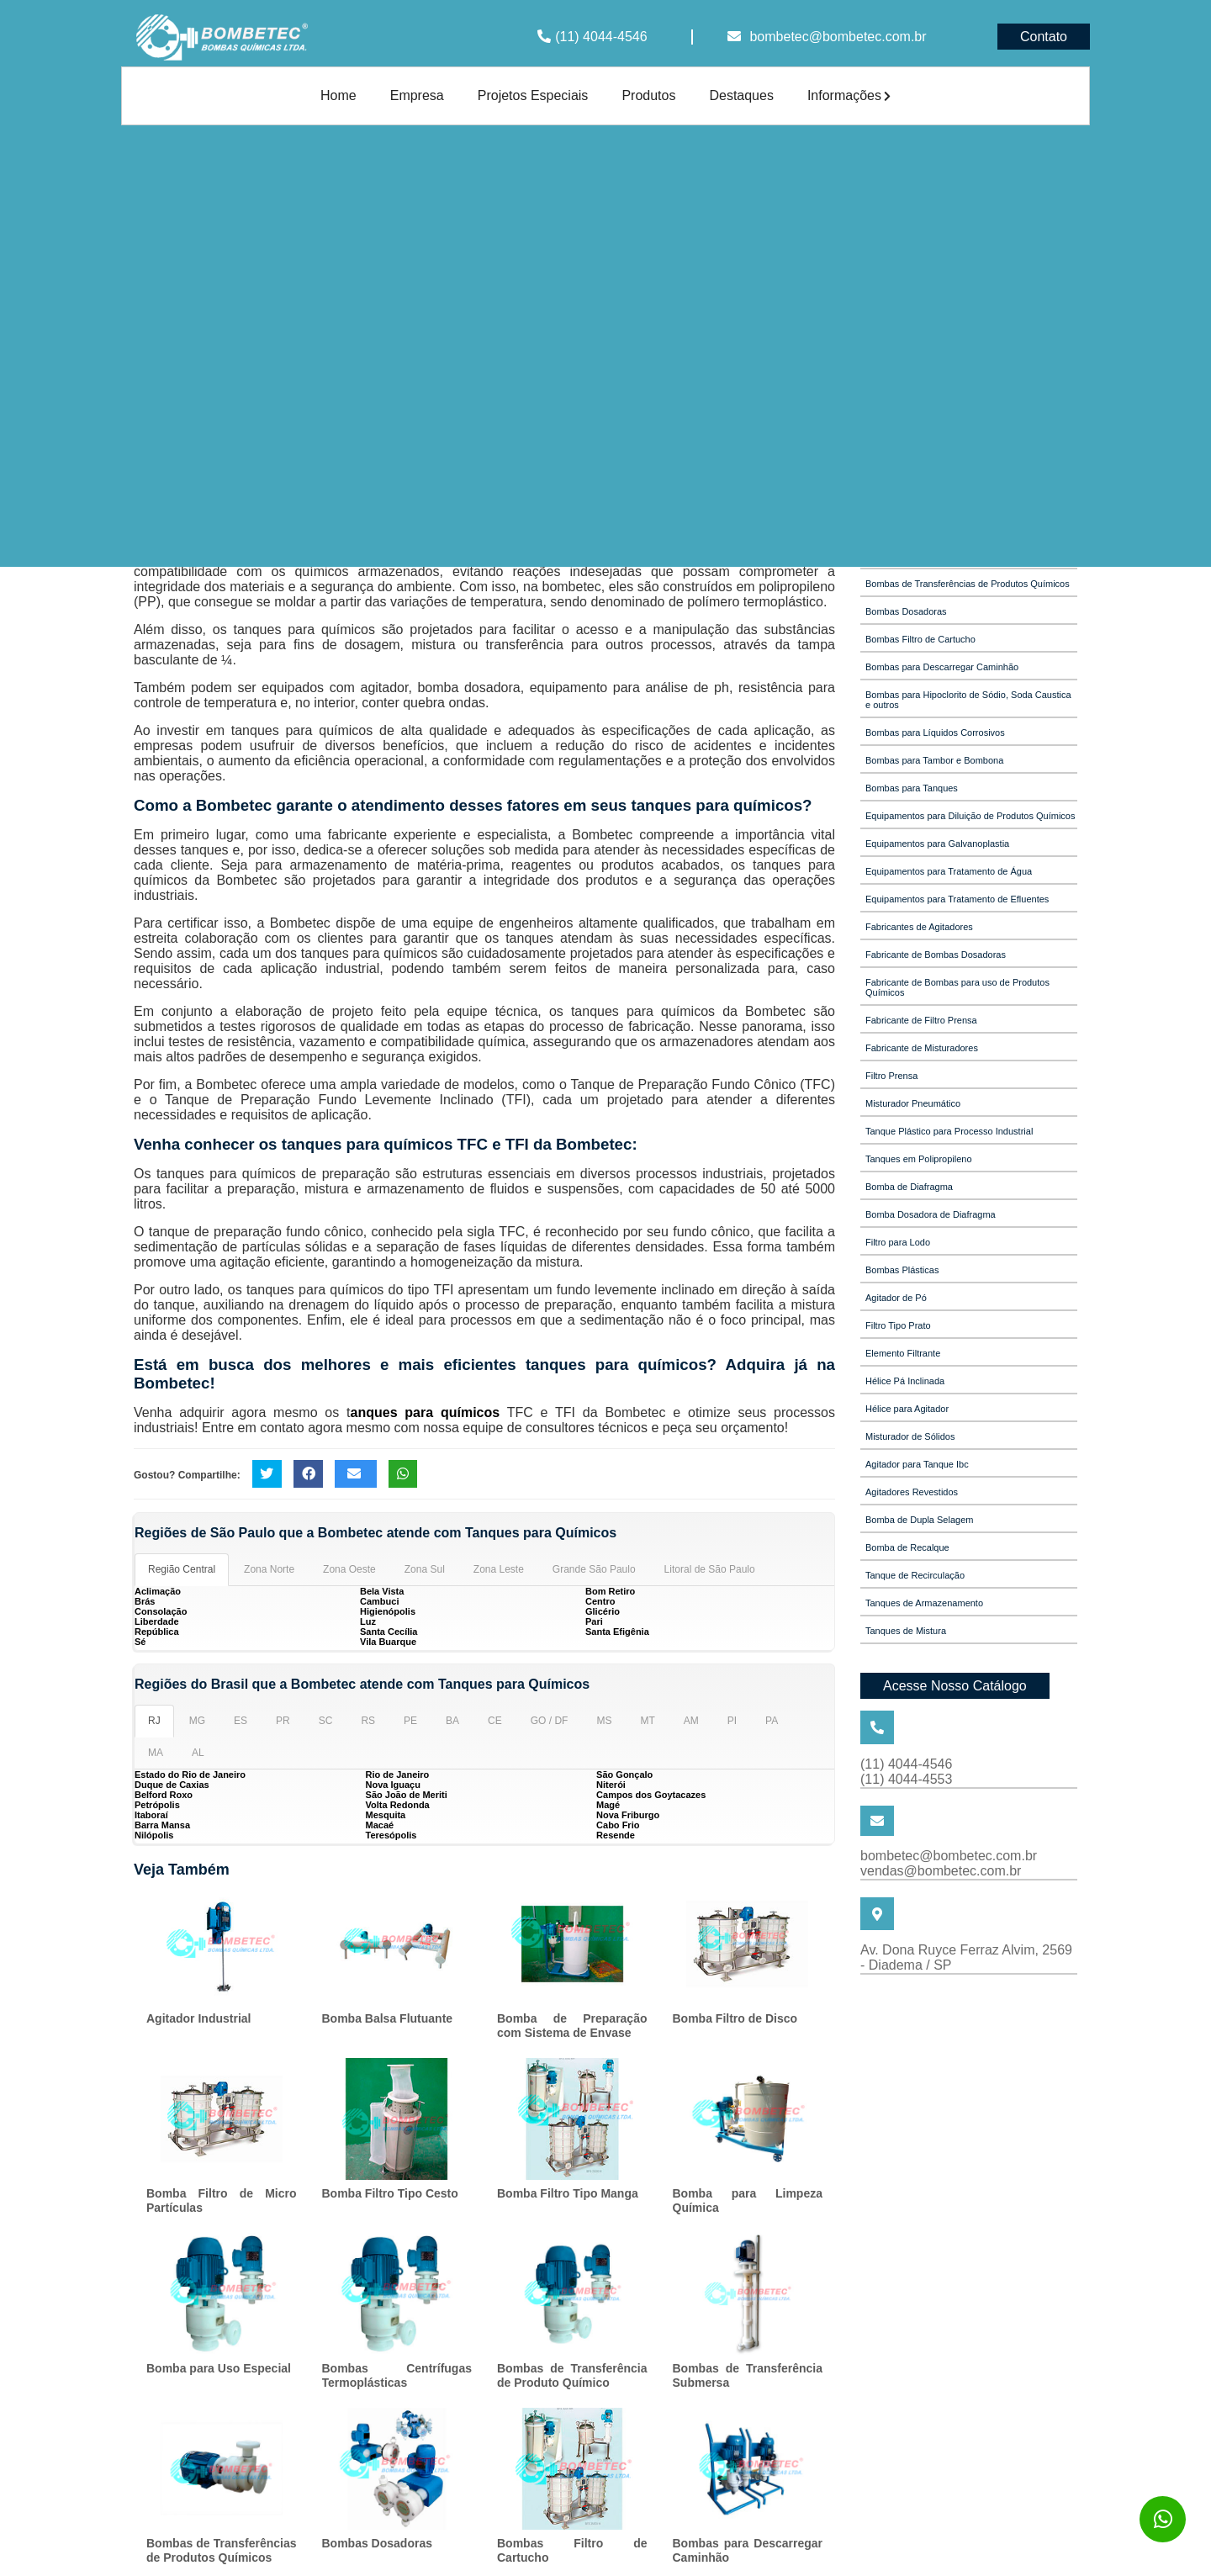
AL (198, 1753)
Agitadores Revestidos (911, 1492)
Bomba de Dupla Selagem (919, 1520)
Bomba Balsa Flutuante (387, 2018)
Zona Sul (425, 1569)
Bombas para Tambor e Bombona (934, 760)
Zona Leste (498, 1569)
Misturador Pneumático (912, 1103)
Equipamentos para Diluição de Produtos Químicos (970, 816)
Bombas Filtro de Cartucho (920, 639)
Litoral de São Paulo (709, 1569)
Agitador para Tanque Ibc (917, 1464)
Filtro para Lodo (897, 1242)
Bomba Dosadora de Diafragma (930, 1214)
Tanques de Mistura (905, 1631)
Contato (1043, 36)
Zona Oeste (349, 1569)
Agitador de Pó (896, 1298)
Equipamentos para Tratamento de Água (948, 871)
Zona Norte (269, 1569)
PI (732, 1721)
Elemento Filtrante (902, 1353)
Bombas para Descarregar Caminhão (941, 667)
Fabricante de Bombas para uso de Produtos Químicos (957, 987)
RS (368, 1721)
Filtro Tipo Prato (898, 1325)
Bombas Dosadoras (377, 2543)
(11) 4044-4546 (601, 36)
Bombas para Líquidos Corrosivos (935, 732)
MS (603, 1721)
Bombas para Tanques (911, 788)
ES (240, 1721)
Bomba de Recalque (907, 1547)
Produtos (648, 95)
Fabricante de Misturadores (921, 1048)
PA (771, 1721)
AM (691, 1721)
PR (283, 1721)
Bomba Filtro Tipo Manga (567, 2193)
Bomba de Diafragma (909, 1187)
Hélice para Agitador (907, 1409)
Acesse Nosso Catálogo (955, 1686)
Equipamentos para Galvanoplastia (937, 843)
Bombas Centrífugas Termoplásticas (397, 2375)
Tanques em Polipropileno (918, 1159)
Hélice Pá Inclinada (904, 1381)
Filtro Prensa (891, 1076)
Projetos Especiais (533, 95)
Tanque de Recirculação (915, 1575)
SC (326, 1721)
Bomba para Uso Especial (218, 2368)
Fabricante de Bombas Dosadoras (935, 954)
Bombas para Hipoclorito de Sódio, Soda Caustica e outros (968, 700)
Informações (849, 95)
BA (452, 1721)
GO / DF (549, 1721)
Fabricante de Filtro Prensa (921, 1020)
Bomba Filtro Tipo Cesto (390, 2193)
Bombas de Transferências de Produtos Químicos (221, 2550)
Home (338, 95)
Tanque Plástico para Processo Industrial (949, 1131)
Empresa (417, 95)
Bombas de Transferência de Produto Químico (572, 2375)
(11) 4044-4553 (906, 1779)
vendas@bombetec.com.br (940, 1871)
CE (495, 1721)
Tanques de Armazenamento (924, 1603)
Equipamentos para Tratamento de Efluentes (957, 899)
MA (155, 1753)
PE (410, 1721)
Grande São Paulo (594, 1569)
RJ (154, 1721)
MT (647, 1721)
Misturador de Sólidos (910, 1436)
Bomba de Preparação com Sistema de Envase (572, 2025)
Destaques (741, 95)
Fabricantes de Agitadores (919, 927)
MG (197, 1721)
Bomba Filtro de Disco (735, 2018)
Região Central (181, 1569)
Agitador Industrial (198, 2018)
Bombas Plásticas (902, 1270)
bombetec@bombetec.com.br (837, 36)
